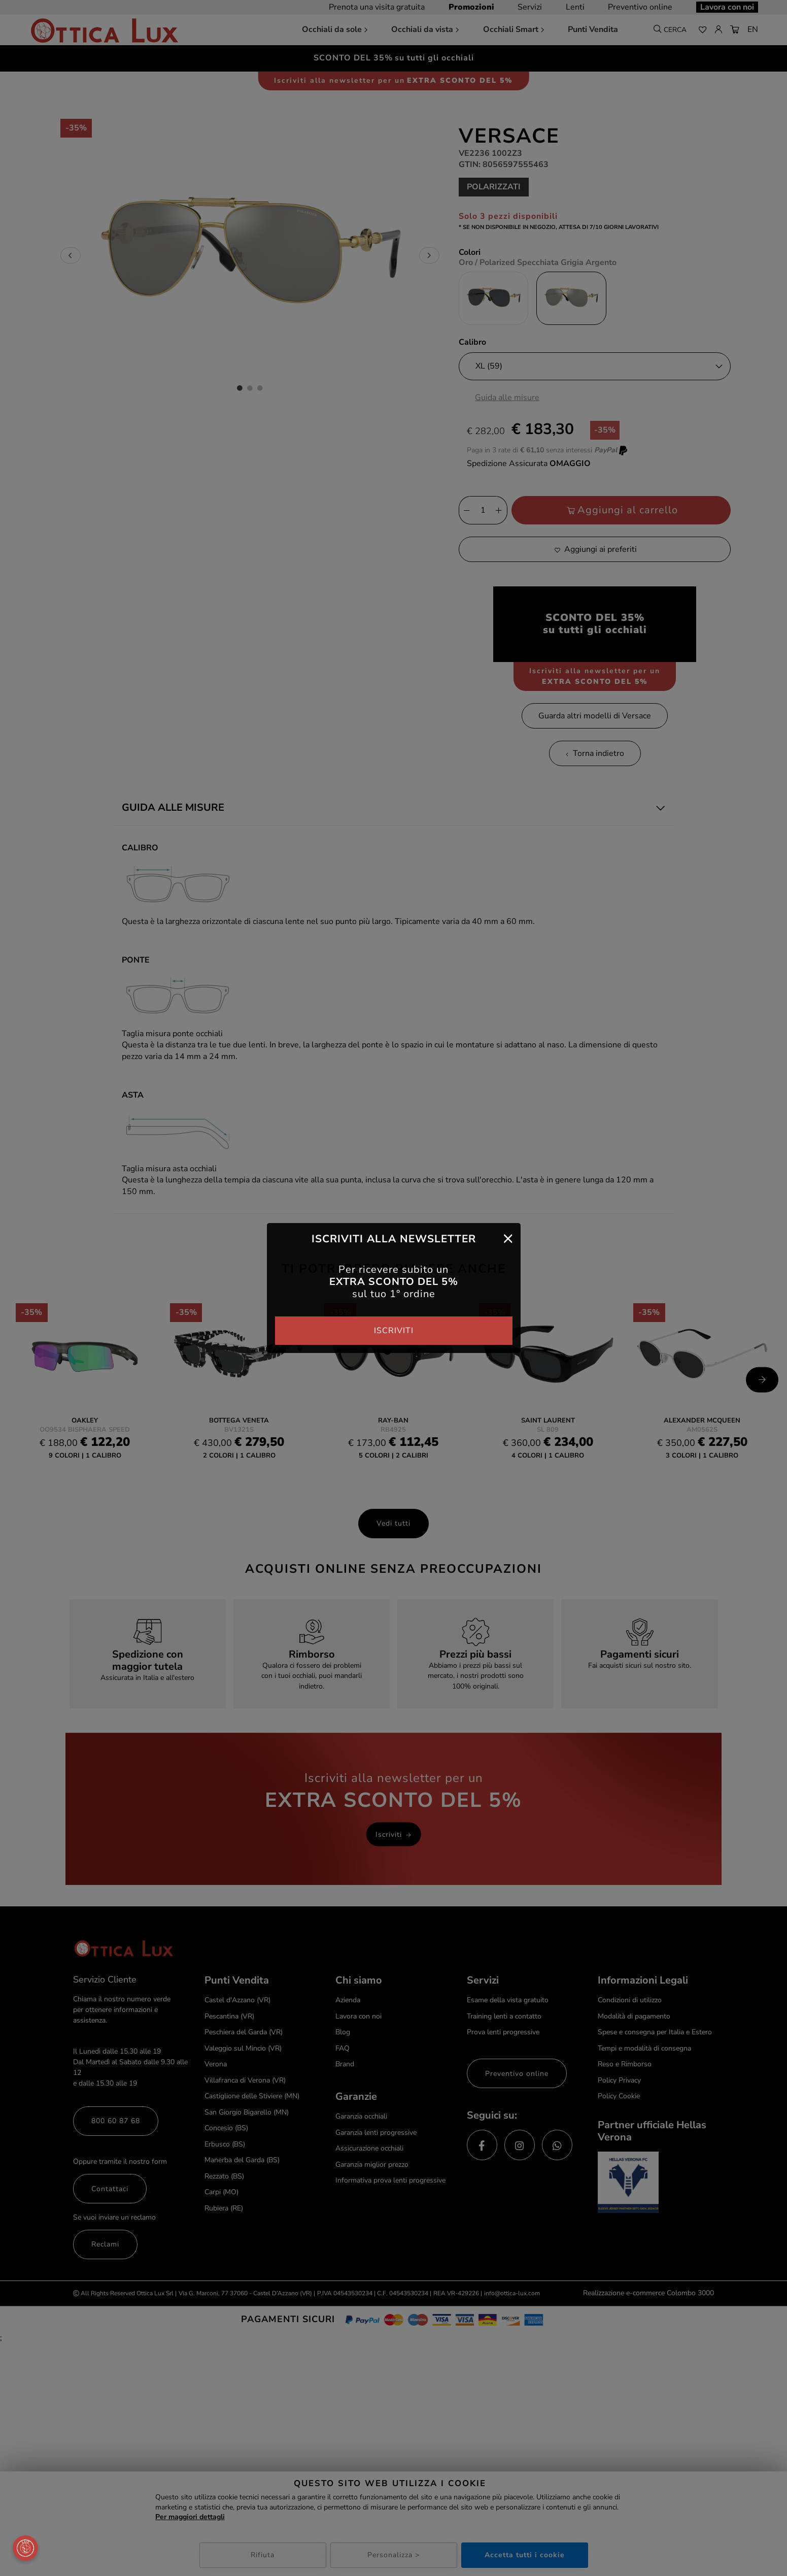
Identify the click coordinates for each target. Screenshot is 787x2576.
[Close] (508, 1237)
